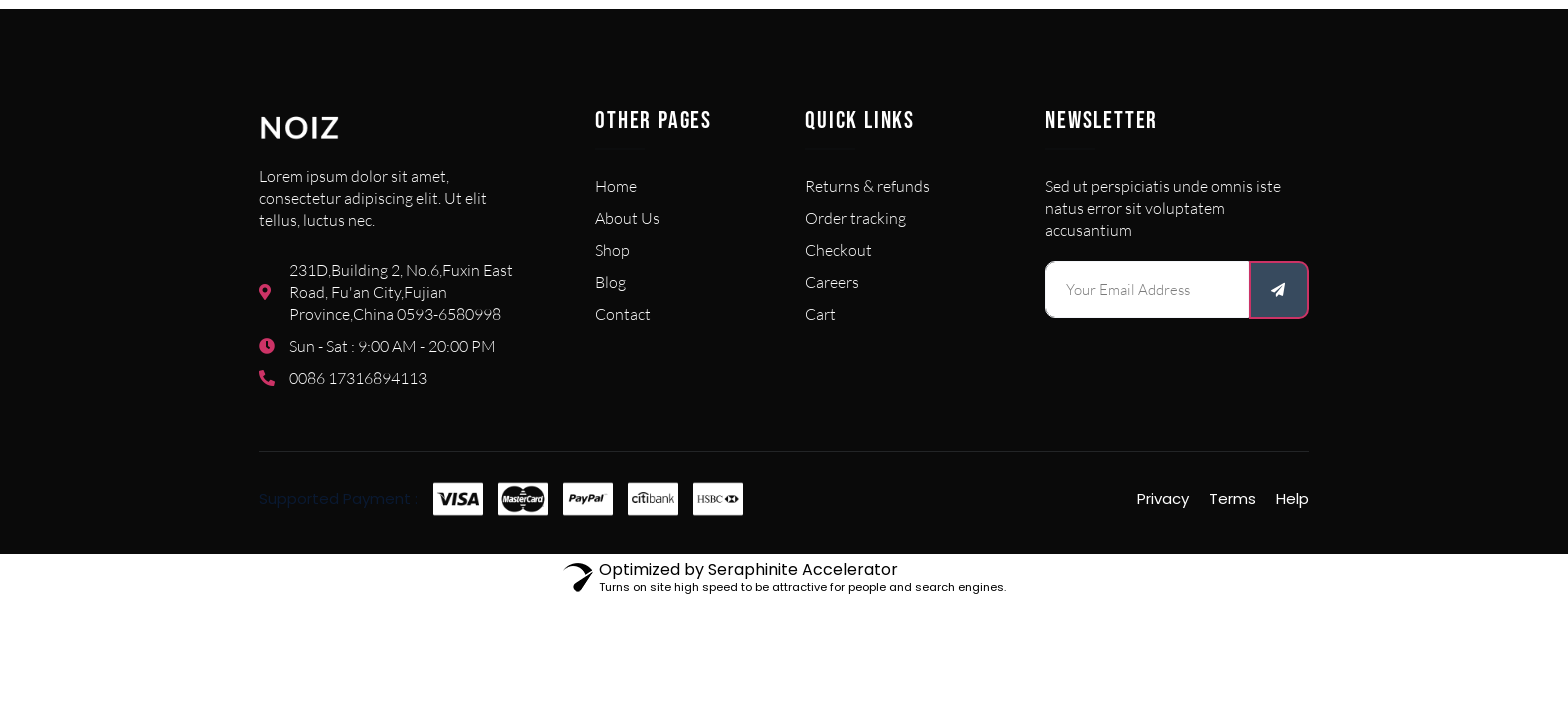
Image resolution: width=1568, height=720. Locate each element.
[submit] (1279, 290)
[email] (1147, 289)
